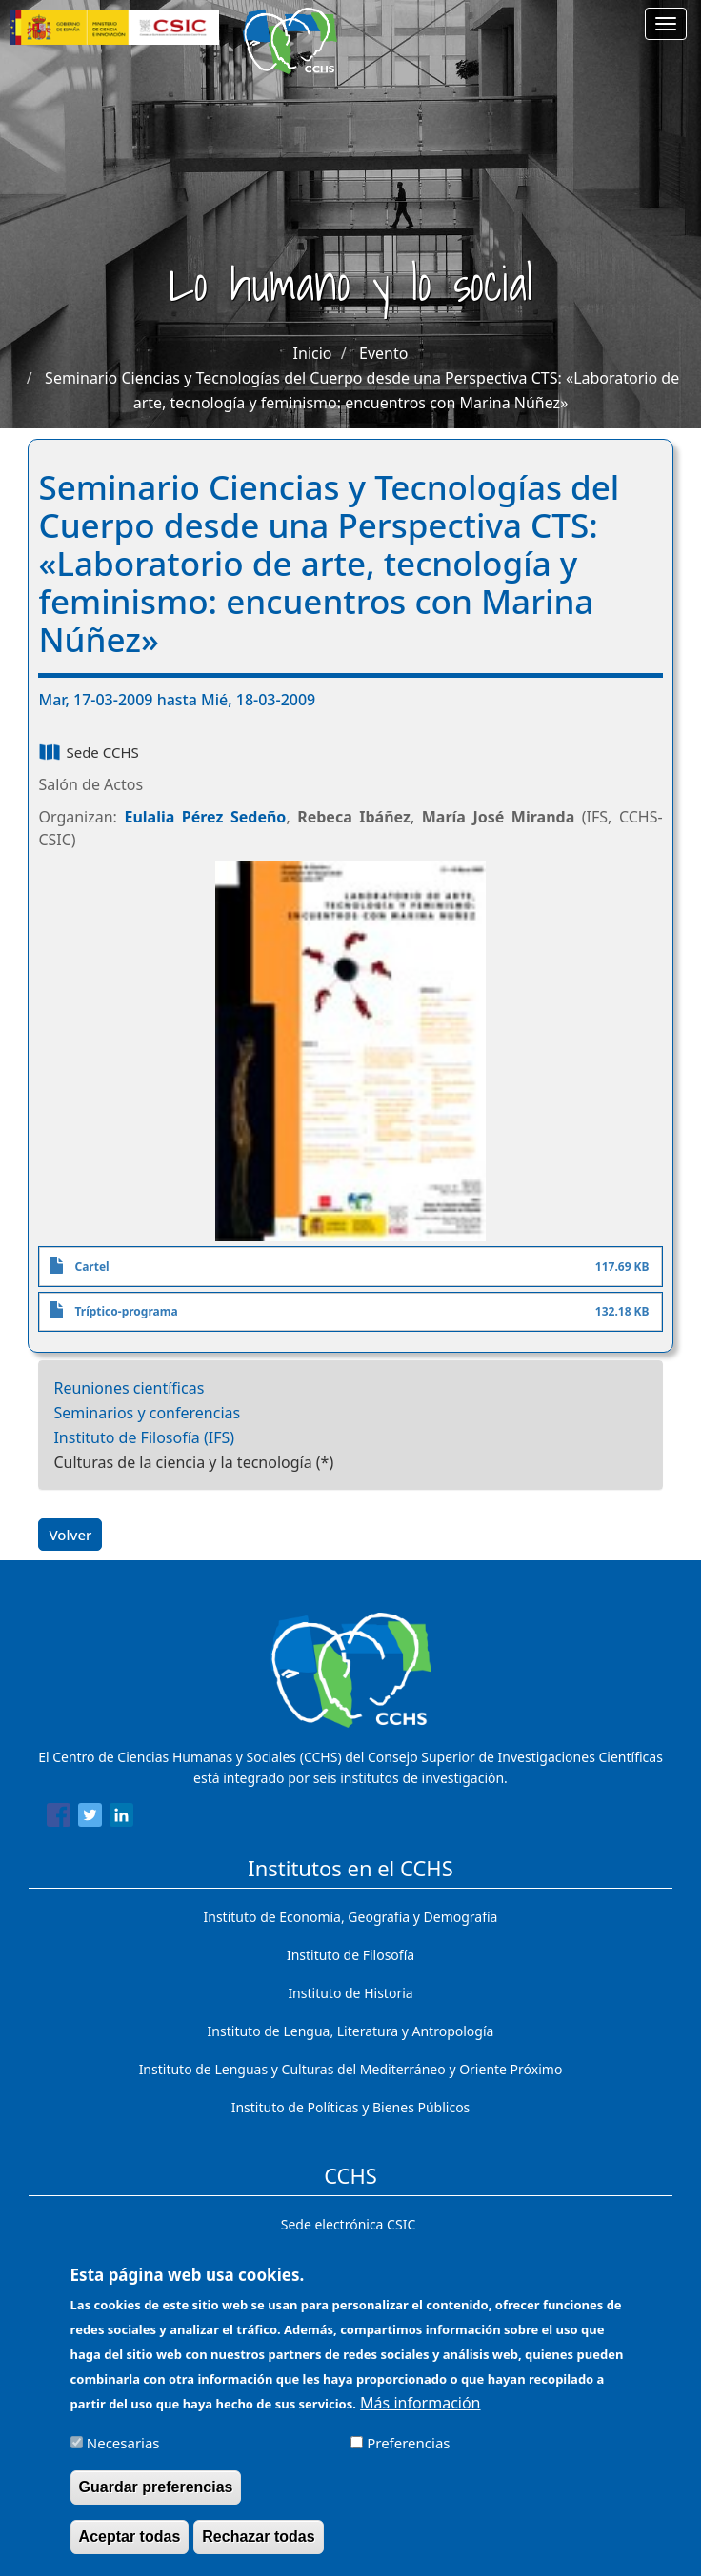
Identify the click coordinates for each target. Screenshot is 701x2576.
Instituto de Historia (350, 1993)
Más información (420, 2416)
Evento (383, 353)
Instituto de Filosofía (350, 1955)
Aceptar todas (130, 2550)
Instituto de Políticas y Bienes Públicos (351, 2107)
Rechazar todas (258, 2550)
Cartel (91, 1266)
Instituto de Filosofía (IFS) (143, 1437)
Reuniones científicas (128, 1387)
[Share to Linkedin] (121, 1818)
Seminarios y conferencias (146, 1412)
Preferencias (408, 2456)
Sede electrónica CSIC (348, 2224)
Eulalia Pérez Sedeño (205, 816)
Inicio (312, 353)
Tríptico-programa (125, 1311)
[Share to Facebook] (58, 1818)
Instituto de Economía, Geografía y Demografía (351, 1917)
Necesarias (123, 2456)
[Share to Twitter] (90, 1818)
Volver (70, 1534)
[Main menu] (666, 24)
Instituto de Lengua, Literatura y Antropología (351, 2031)
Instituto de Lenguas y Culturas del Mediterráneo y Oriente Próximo (351, 2069)
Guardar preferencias (156, 2500)
